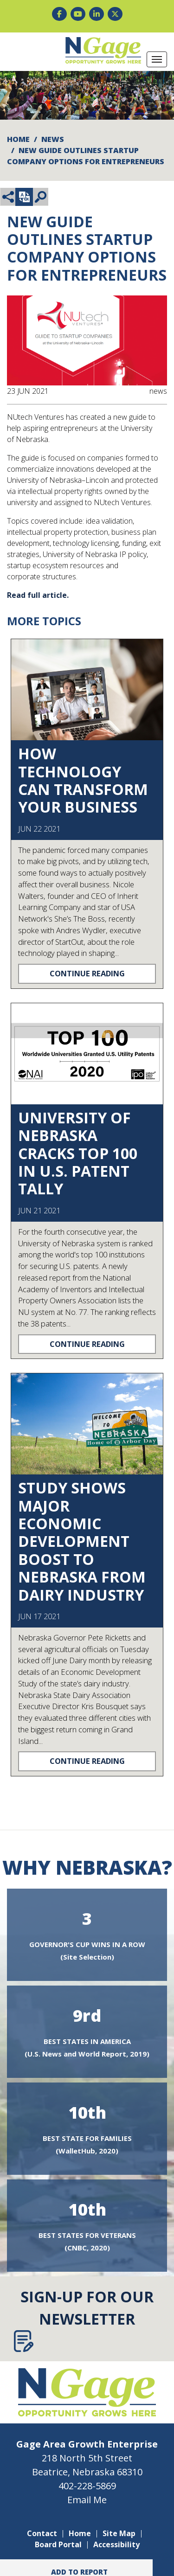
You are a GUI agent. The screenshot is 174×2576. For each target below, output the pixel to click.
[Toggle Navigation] (157, 59)
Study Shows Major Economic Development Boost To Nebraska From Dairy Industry (82, 1541)
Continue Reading (87, 973)
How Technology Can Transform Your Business (83, 780)
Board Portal (58, 2544)
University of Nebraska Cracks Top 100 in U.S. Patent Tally (77, 1153)
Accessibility (116, 2544)
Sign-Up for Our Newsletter (84, 2319)
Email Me (87, 2499)
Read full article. (38, 595)
